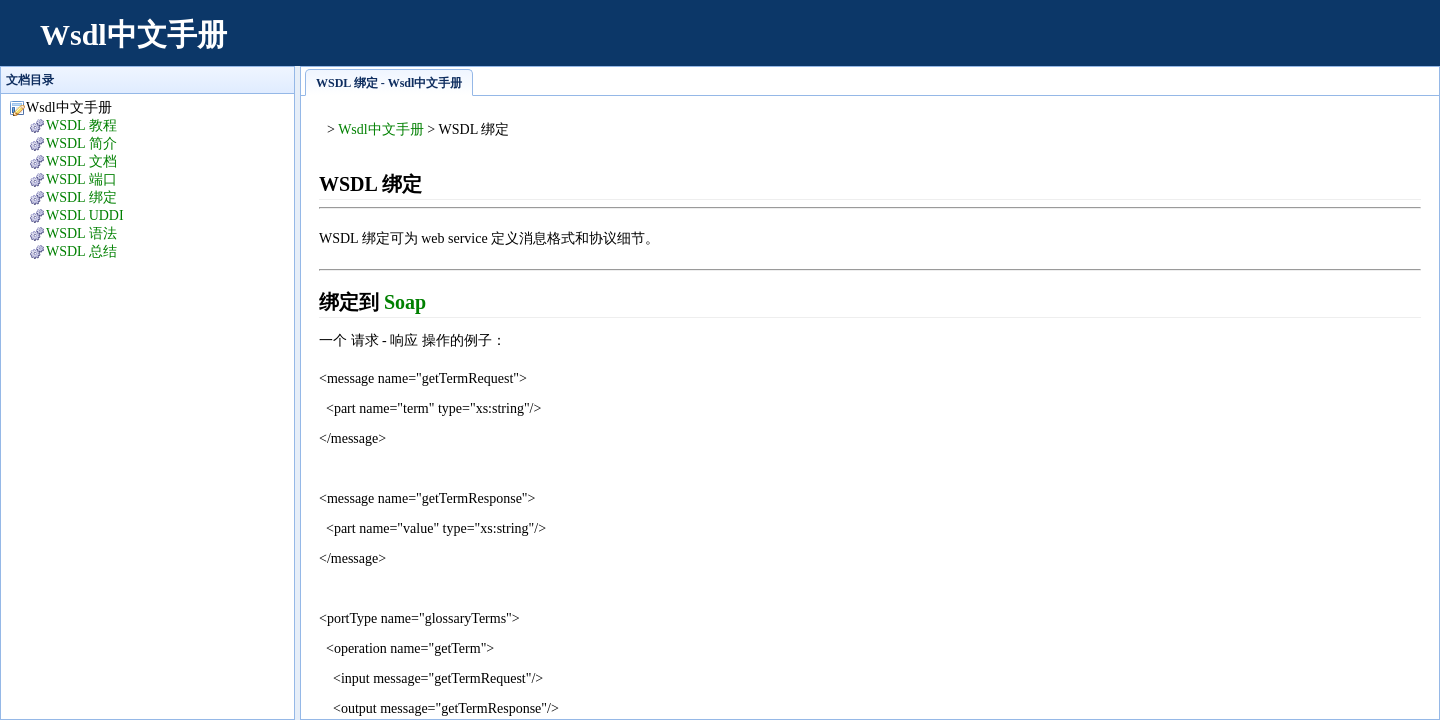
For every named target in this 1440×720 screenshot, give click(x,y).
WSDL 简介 (81, 143)
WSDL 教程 (81, 125)
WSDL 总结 (81, 251)
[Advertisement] (1056, 45)
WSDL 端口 (81, 179)
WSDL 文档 (81, 161)
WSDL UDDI (85, 215)
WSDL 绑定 (81, 197)
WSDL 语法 (81, 233)
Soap (405, 302)
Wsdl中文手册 (133, 34)
